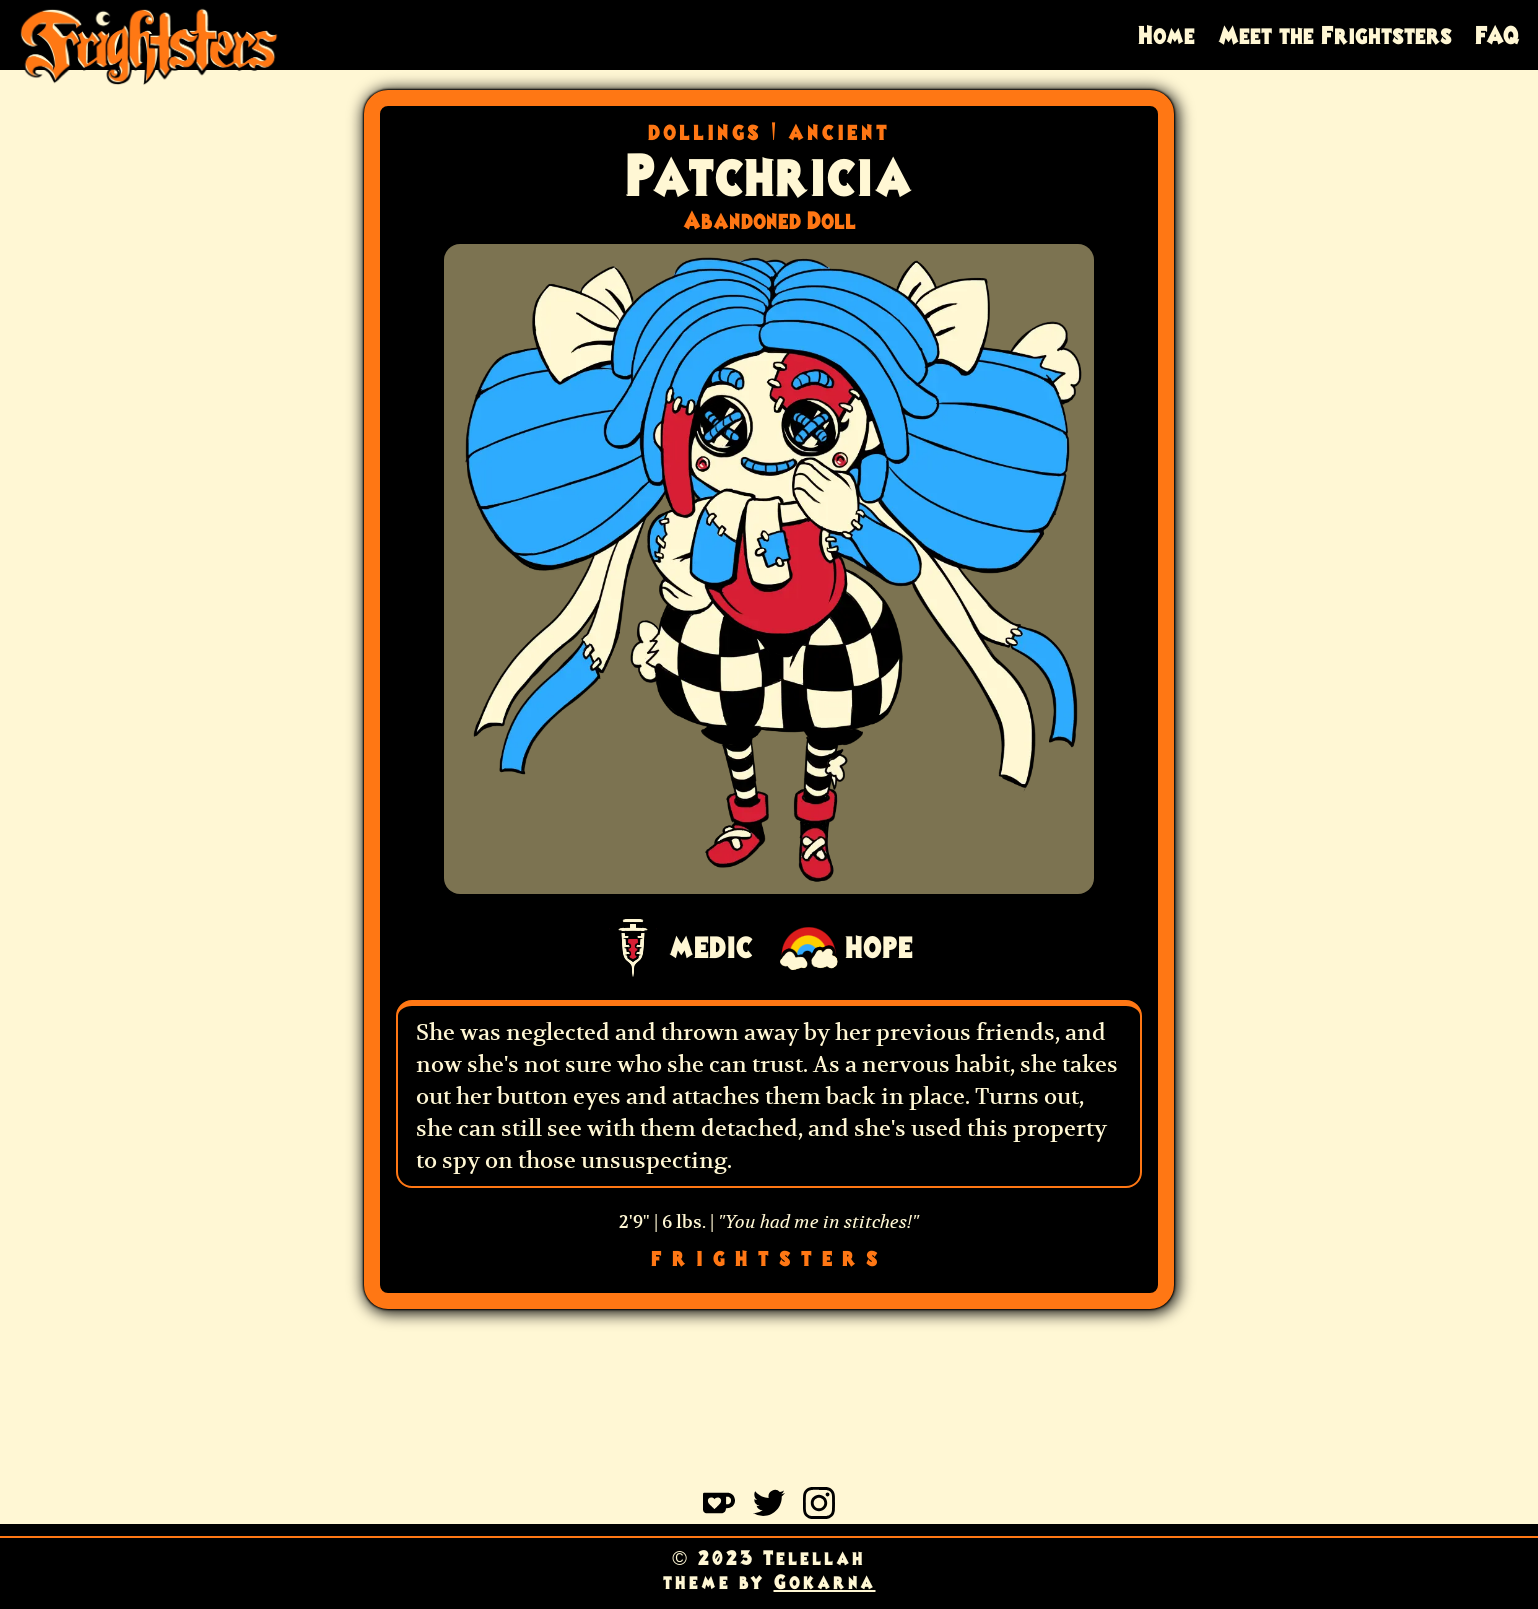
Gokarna (825, 1582)
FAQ (1497, 35)
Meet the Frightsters (1335, 35)
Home (1166, 35)
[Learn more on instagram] (819, 1512)
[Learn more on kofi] (719, 1512)
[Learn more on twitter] (769, 1512)
